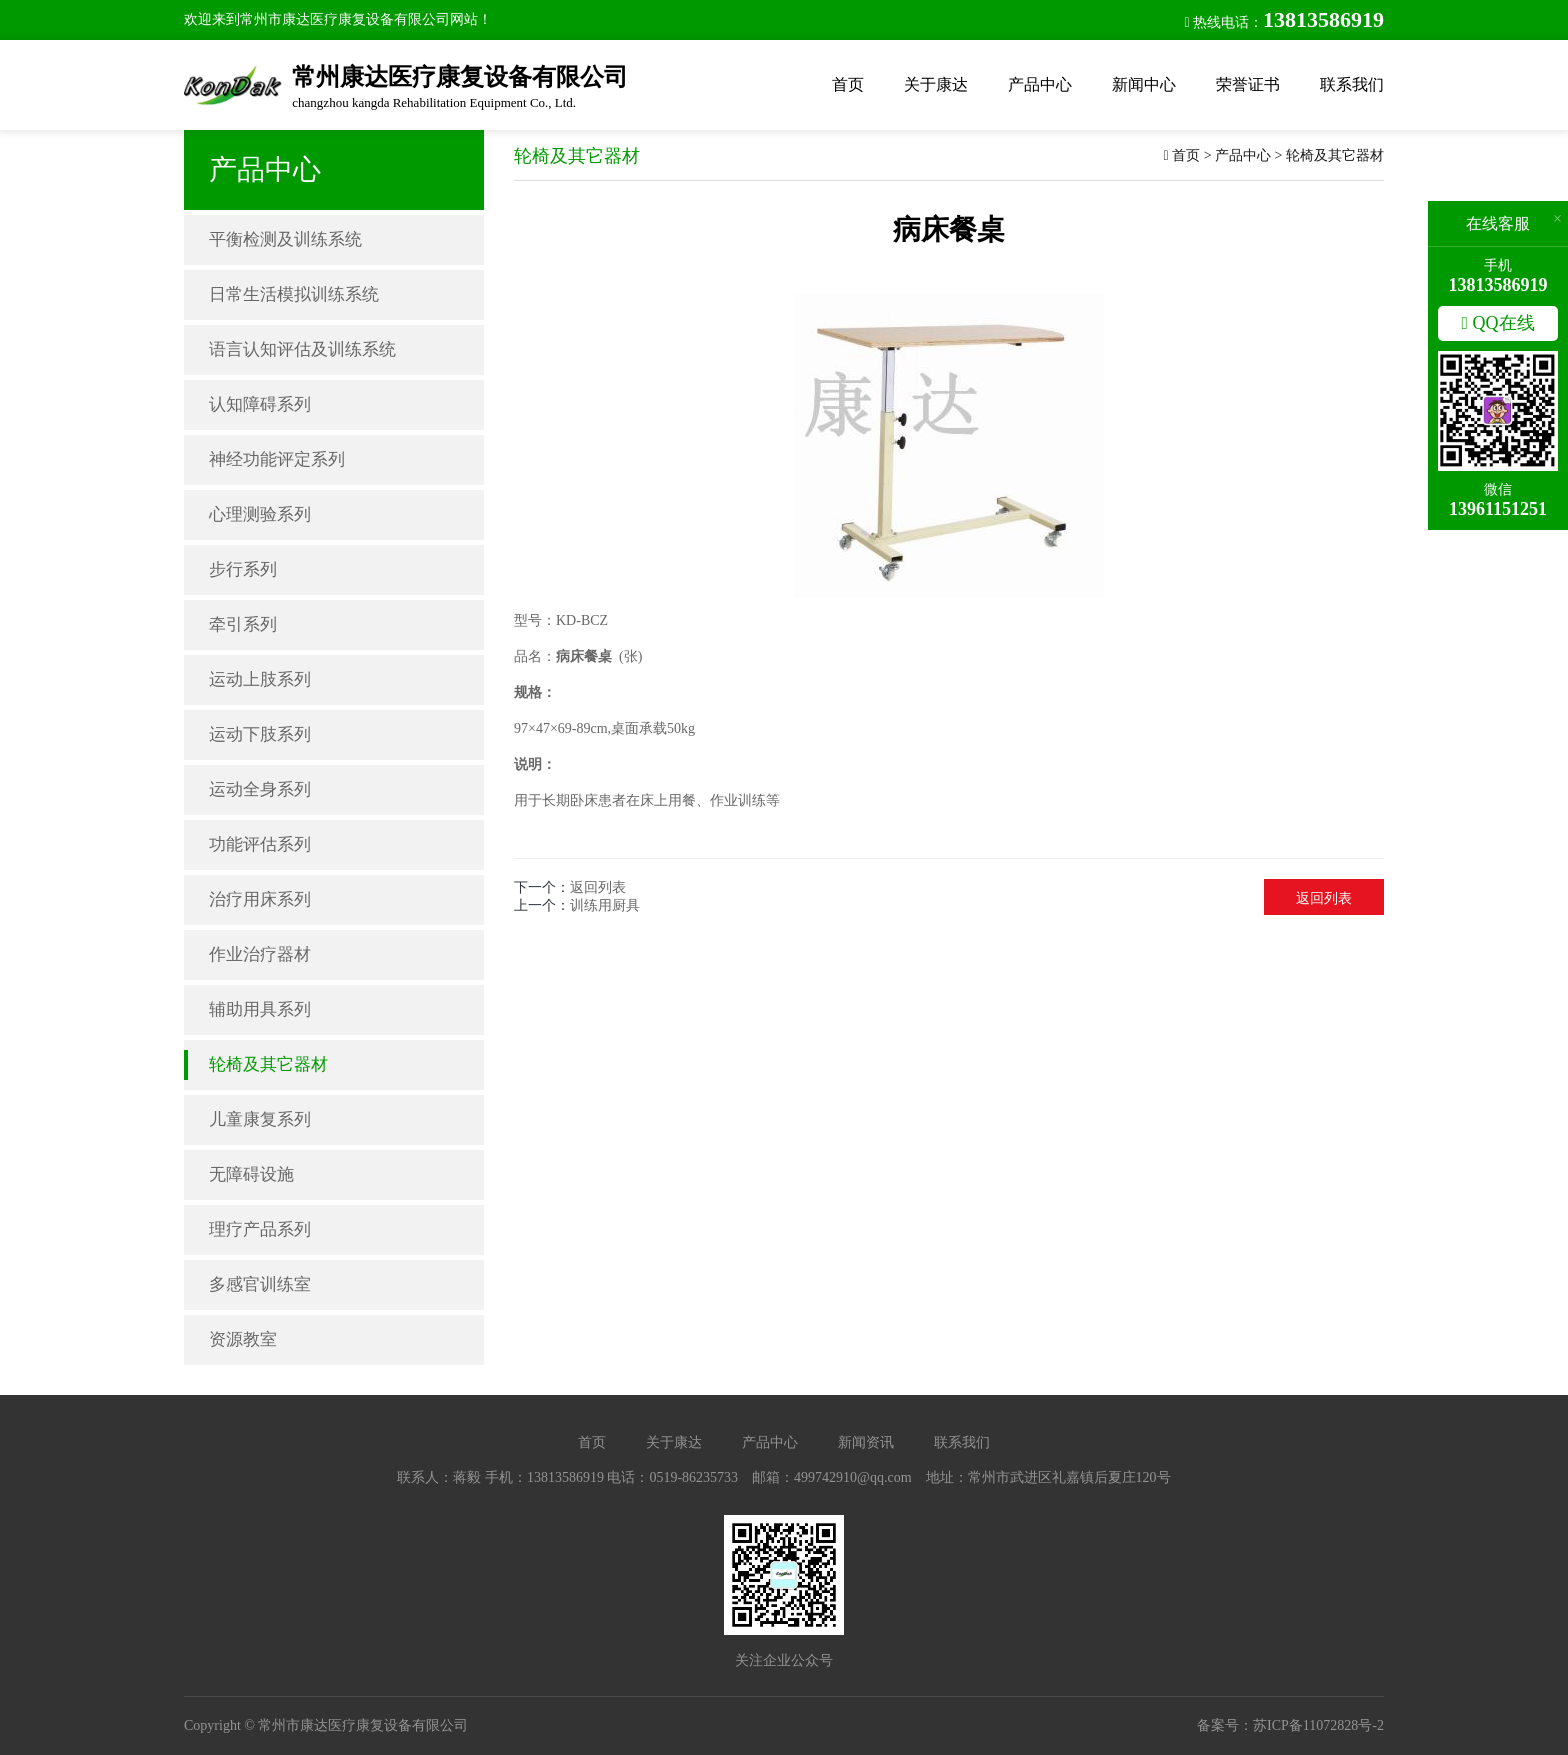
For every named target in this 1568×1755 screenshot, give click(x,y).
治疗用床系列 (260, 899)
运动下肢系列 (260, 734)
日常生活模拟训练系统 (294, 294)
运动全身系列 (260, 789)
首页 (848, 84)
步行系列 (243, 569)
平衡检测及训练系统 (285, 239)
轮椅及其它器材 (268, 1064)
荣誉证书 (1248, 84)
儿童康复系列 (260, 1119)
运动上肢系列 (260, 679)
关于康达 (936, 84)
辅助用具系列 (260, 1009)
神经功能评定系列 (277, 459)
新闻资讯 (866, 1442)
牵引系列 (243, 624)
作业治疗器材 (260, 954)
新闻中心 (1144, 84)
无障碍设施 (251, 1174)
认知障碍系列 (260, 404)
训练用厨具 (605, 905)
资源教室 (243, 1339)
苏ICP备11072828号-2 (1318, 1725)
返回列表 (598, 887)
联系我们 (1352, 84)
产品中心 (1040, 84)
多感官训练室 (260, 1284)
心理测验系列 (260, 514)
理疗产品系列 (260, 1229)
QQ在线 (1497, 323)
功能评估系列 (260, 844)
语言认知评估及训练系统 (302, 349)
